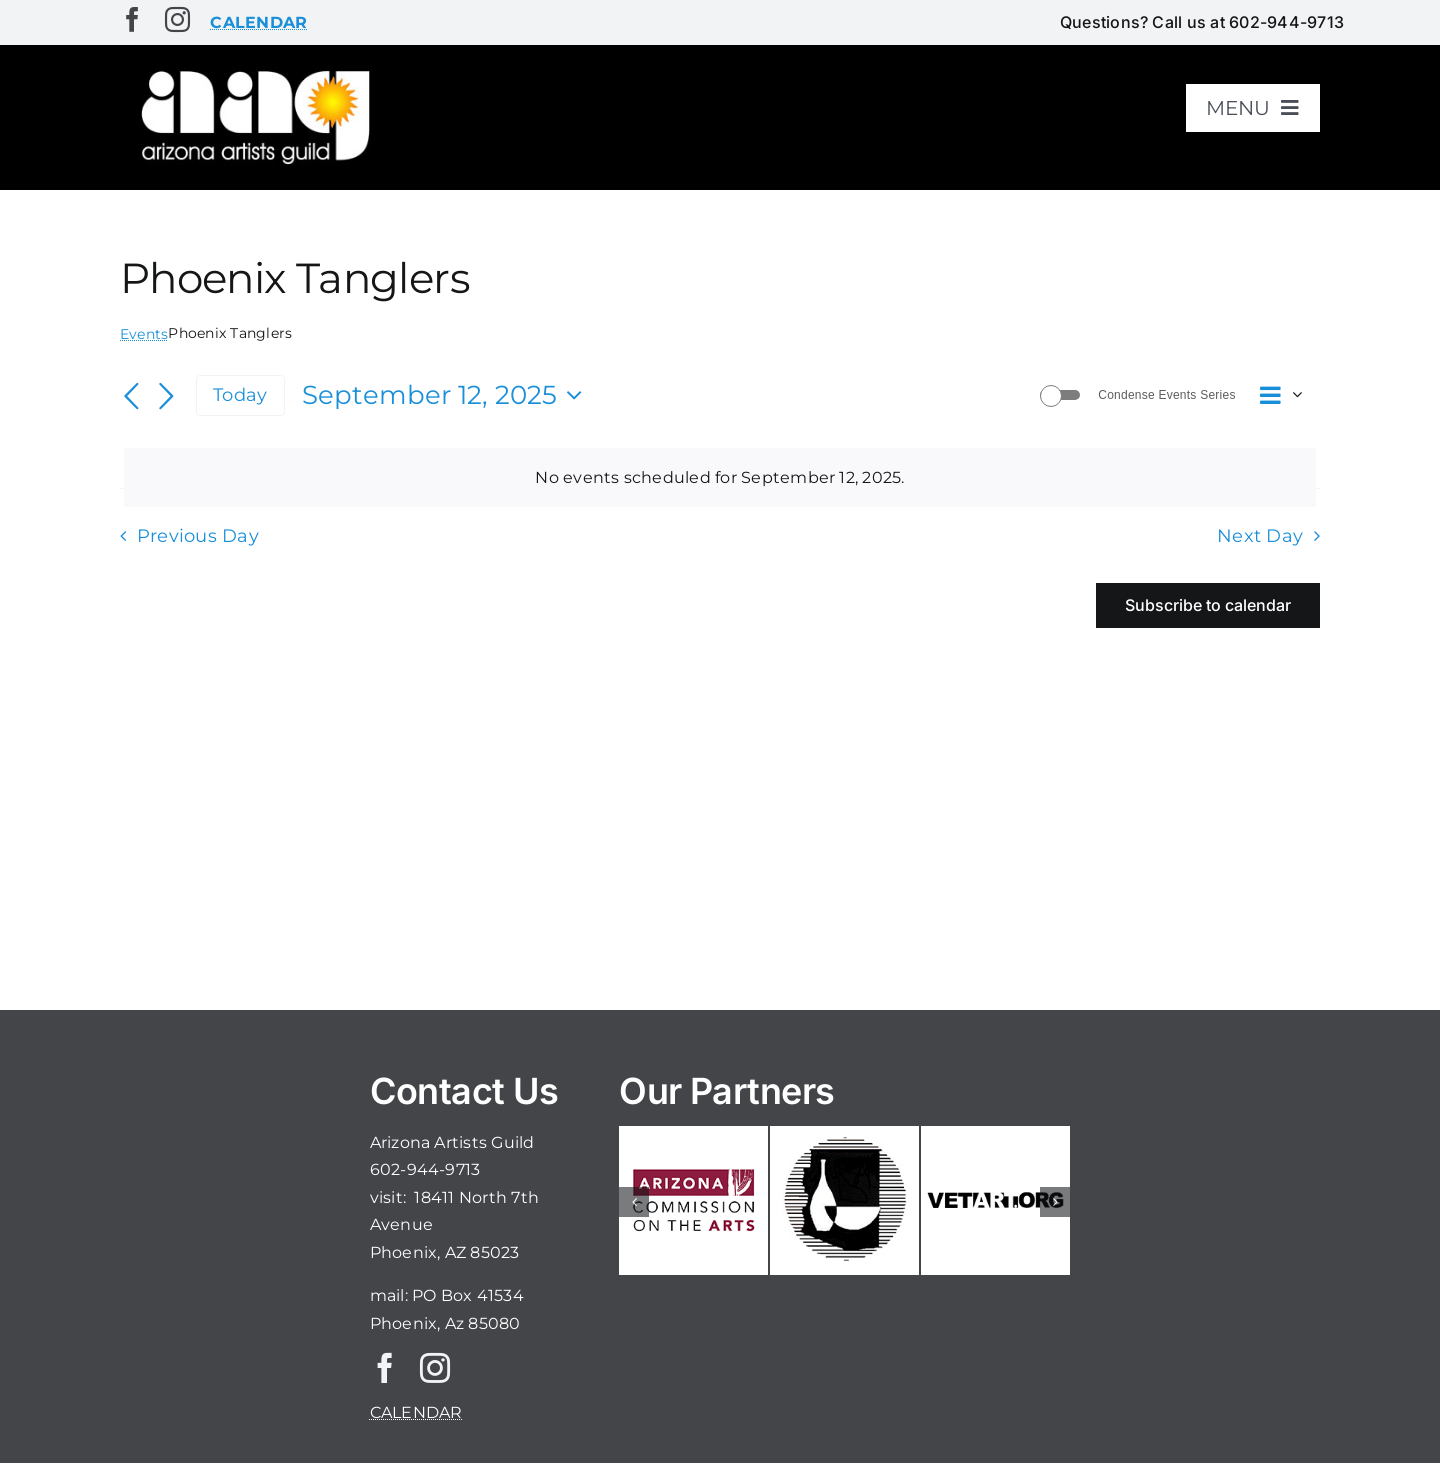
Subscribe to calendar (1208, 605)
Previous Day (198, 535)
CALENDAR (416, 1412)
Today (240, 394)
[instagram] (177, 19)
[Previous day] (132, 397)
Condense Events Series (1166, 395)
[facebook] (132, 19)
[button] (634, 1202)
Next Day (1260, 535)
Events (144, 334)
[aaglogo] (252, 71)
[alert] (720, 478)
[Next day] (166, 397)
